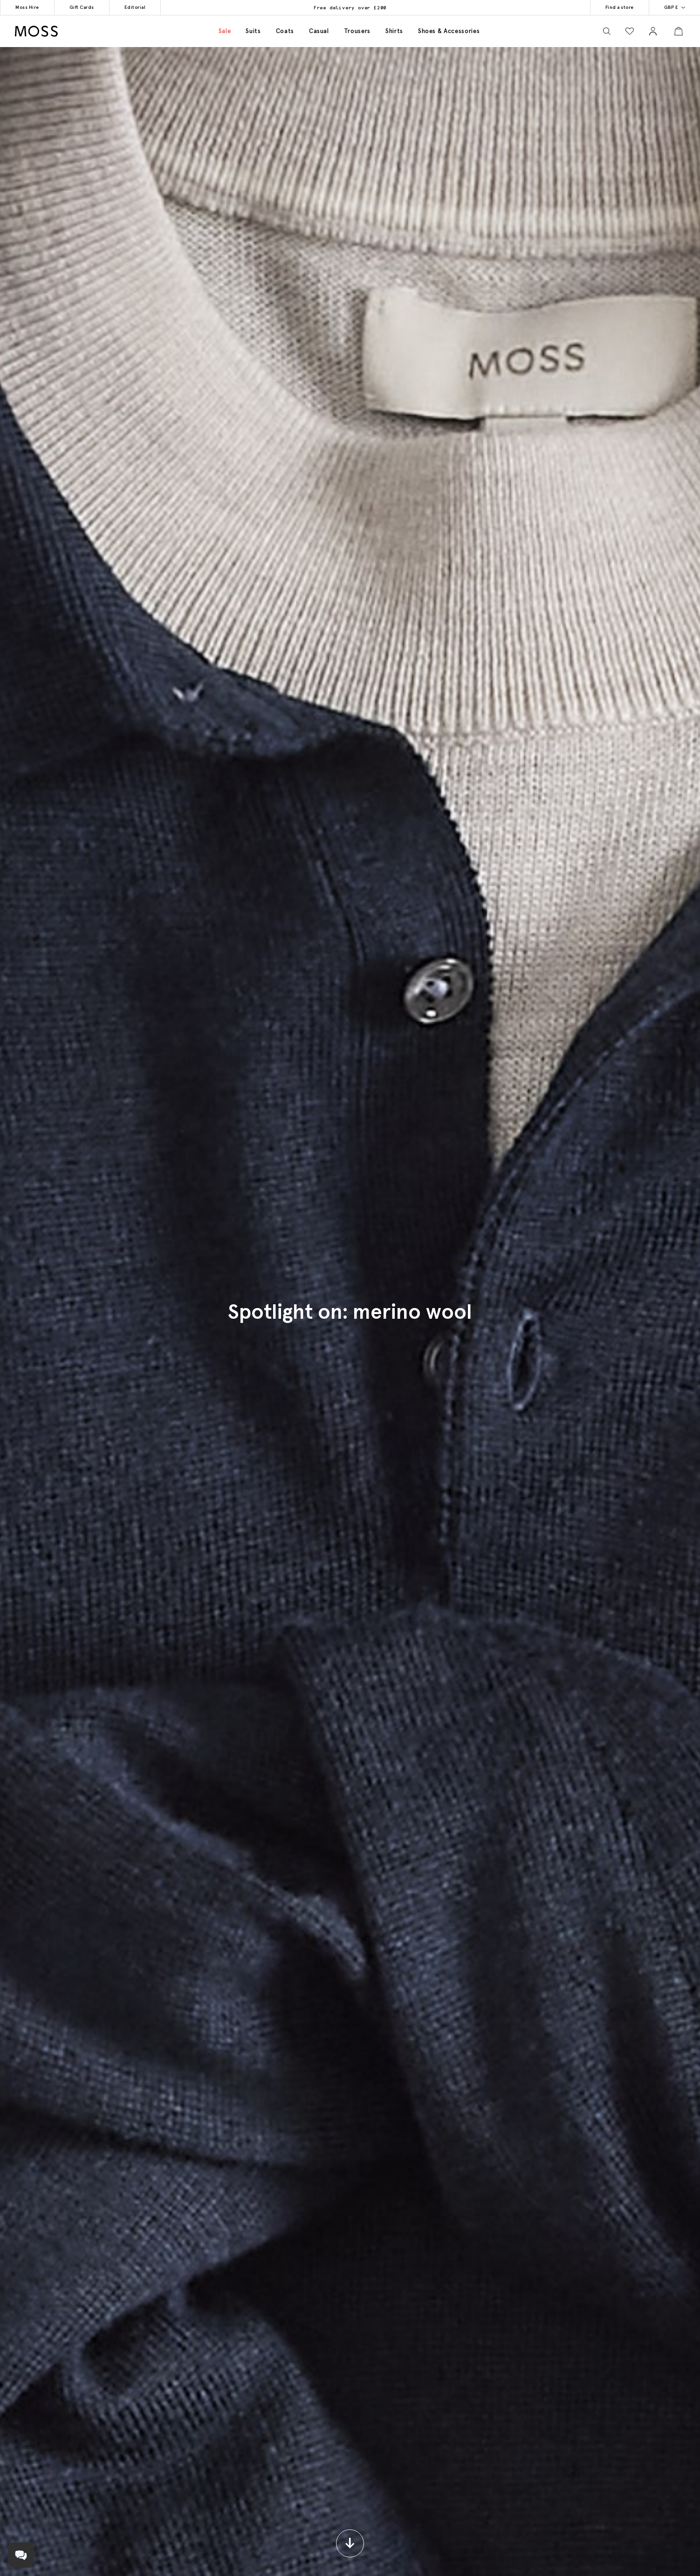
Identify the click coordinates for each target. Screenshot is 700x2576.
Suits (253, 31)
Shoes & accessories (449, 31)
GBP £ (679, 7)
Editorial (113, 7)
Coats (285, 31)
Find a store (632, 7)
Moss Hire (22, 7)
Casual (319, 31)
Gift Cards (68, 7)
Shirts (394, 31)
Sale (225, 31)
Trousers (357, 31)
